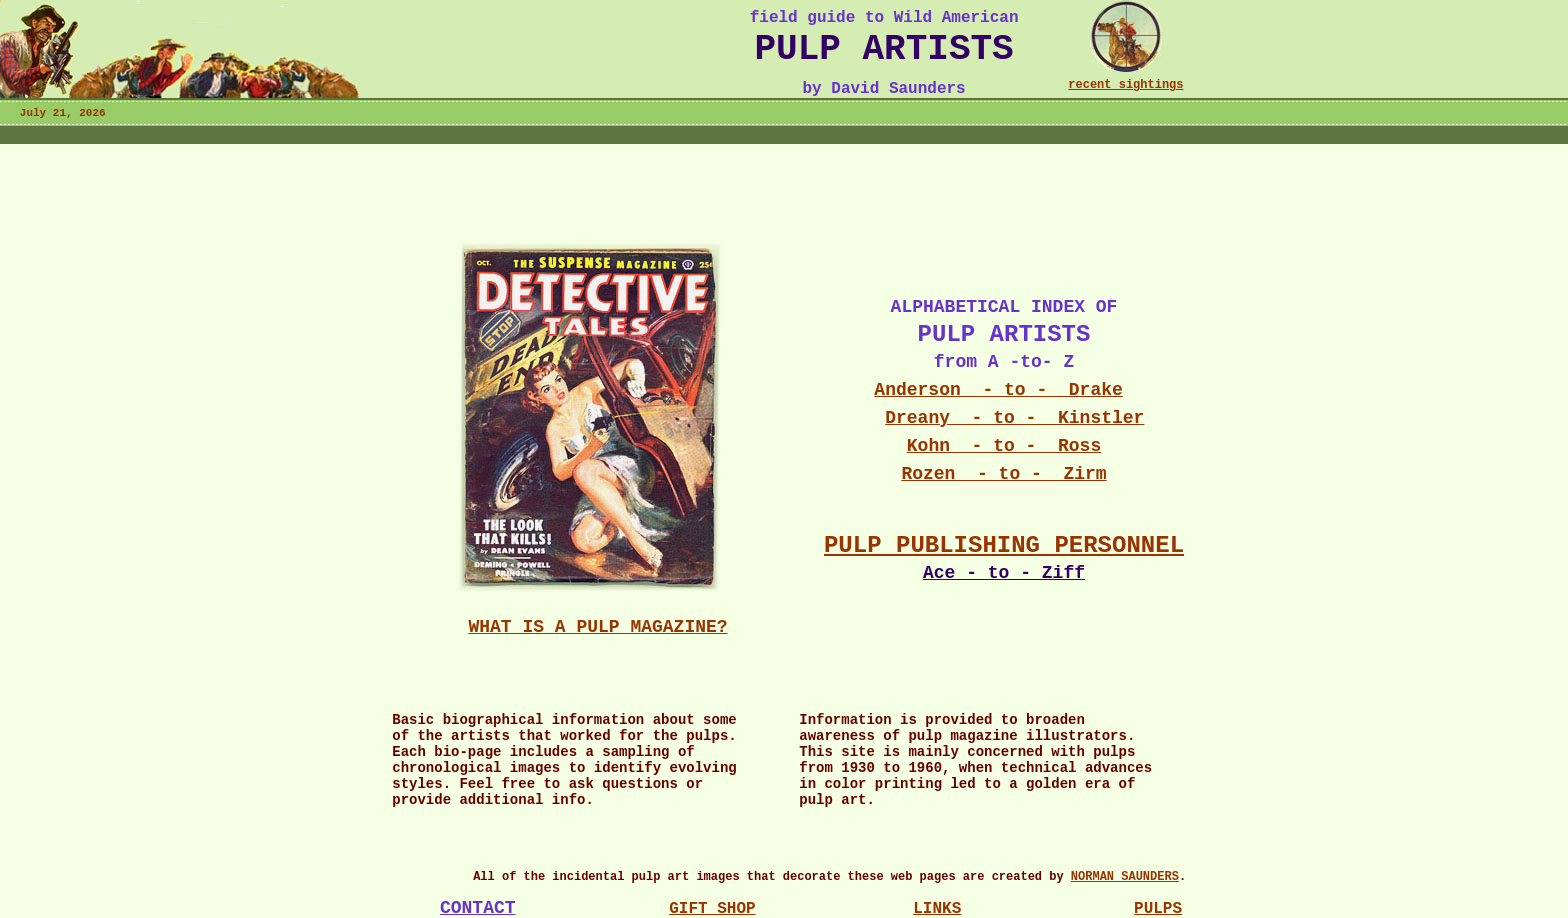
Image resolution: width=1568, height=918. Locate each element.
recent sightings (1125, 85)
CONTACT (478, 908)
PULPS (1158, 909)
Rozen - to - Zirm (1003, 474)
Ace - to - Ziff (1004, 573)
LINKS (937, 909)
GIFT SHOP (712, 909)
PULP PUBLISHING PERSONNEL (1004, 545)
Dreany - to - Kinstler (1014, 418)
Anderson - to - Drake (998, 390)
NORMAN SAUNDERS (1125, 877)
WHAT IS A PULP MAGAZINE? (597, 627)
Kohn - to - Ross (1004, 446)
